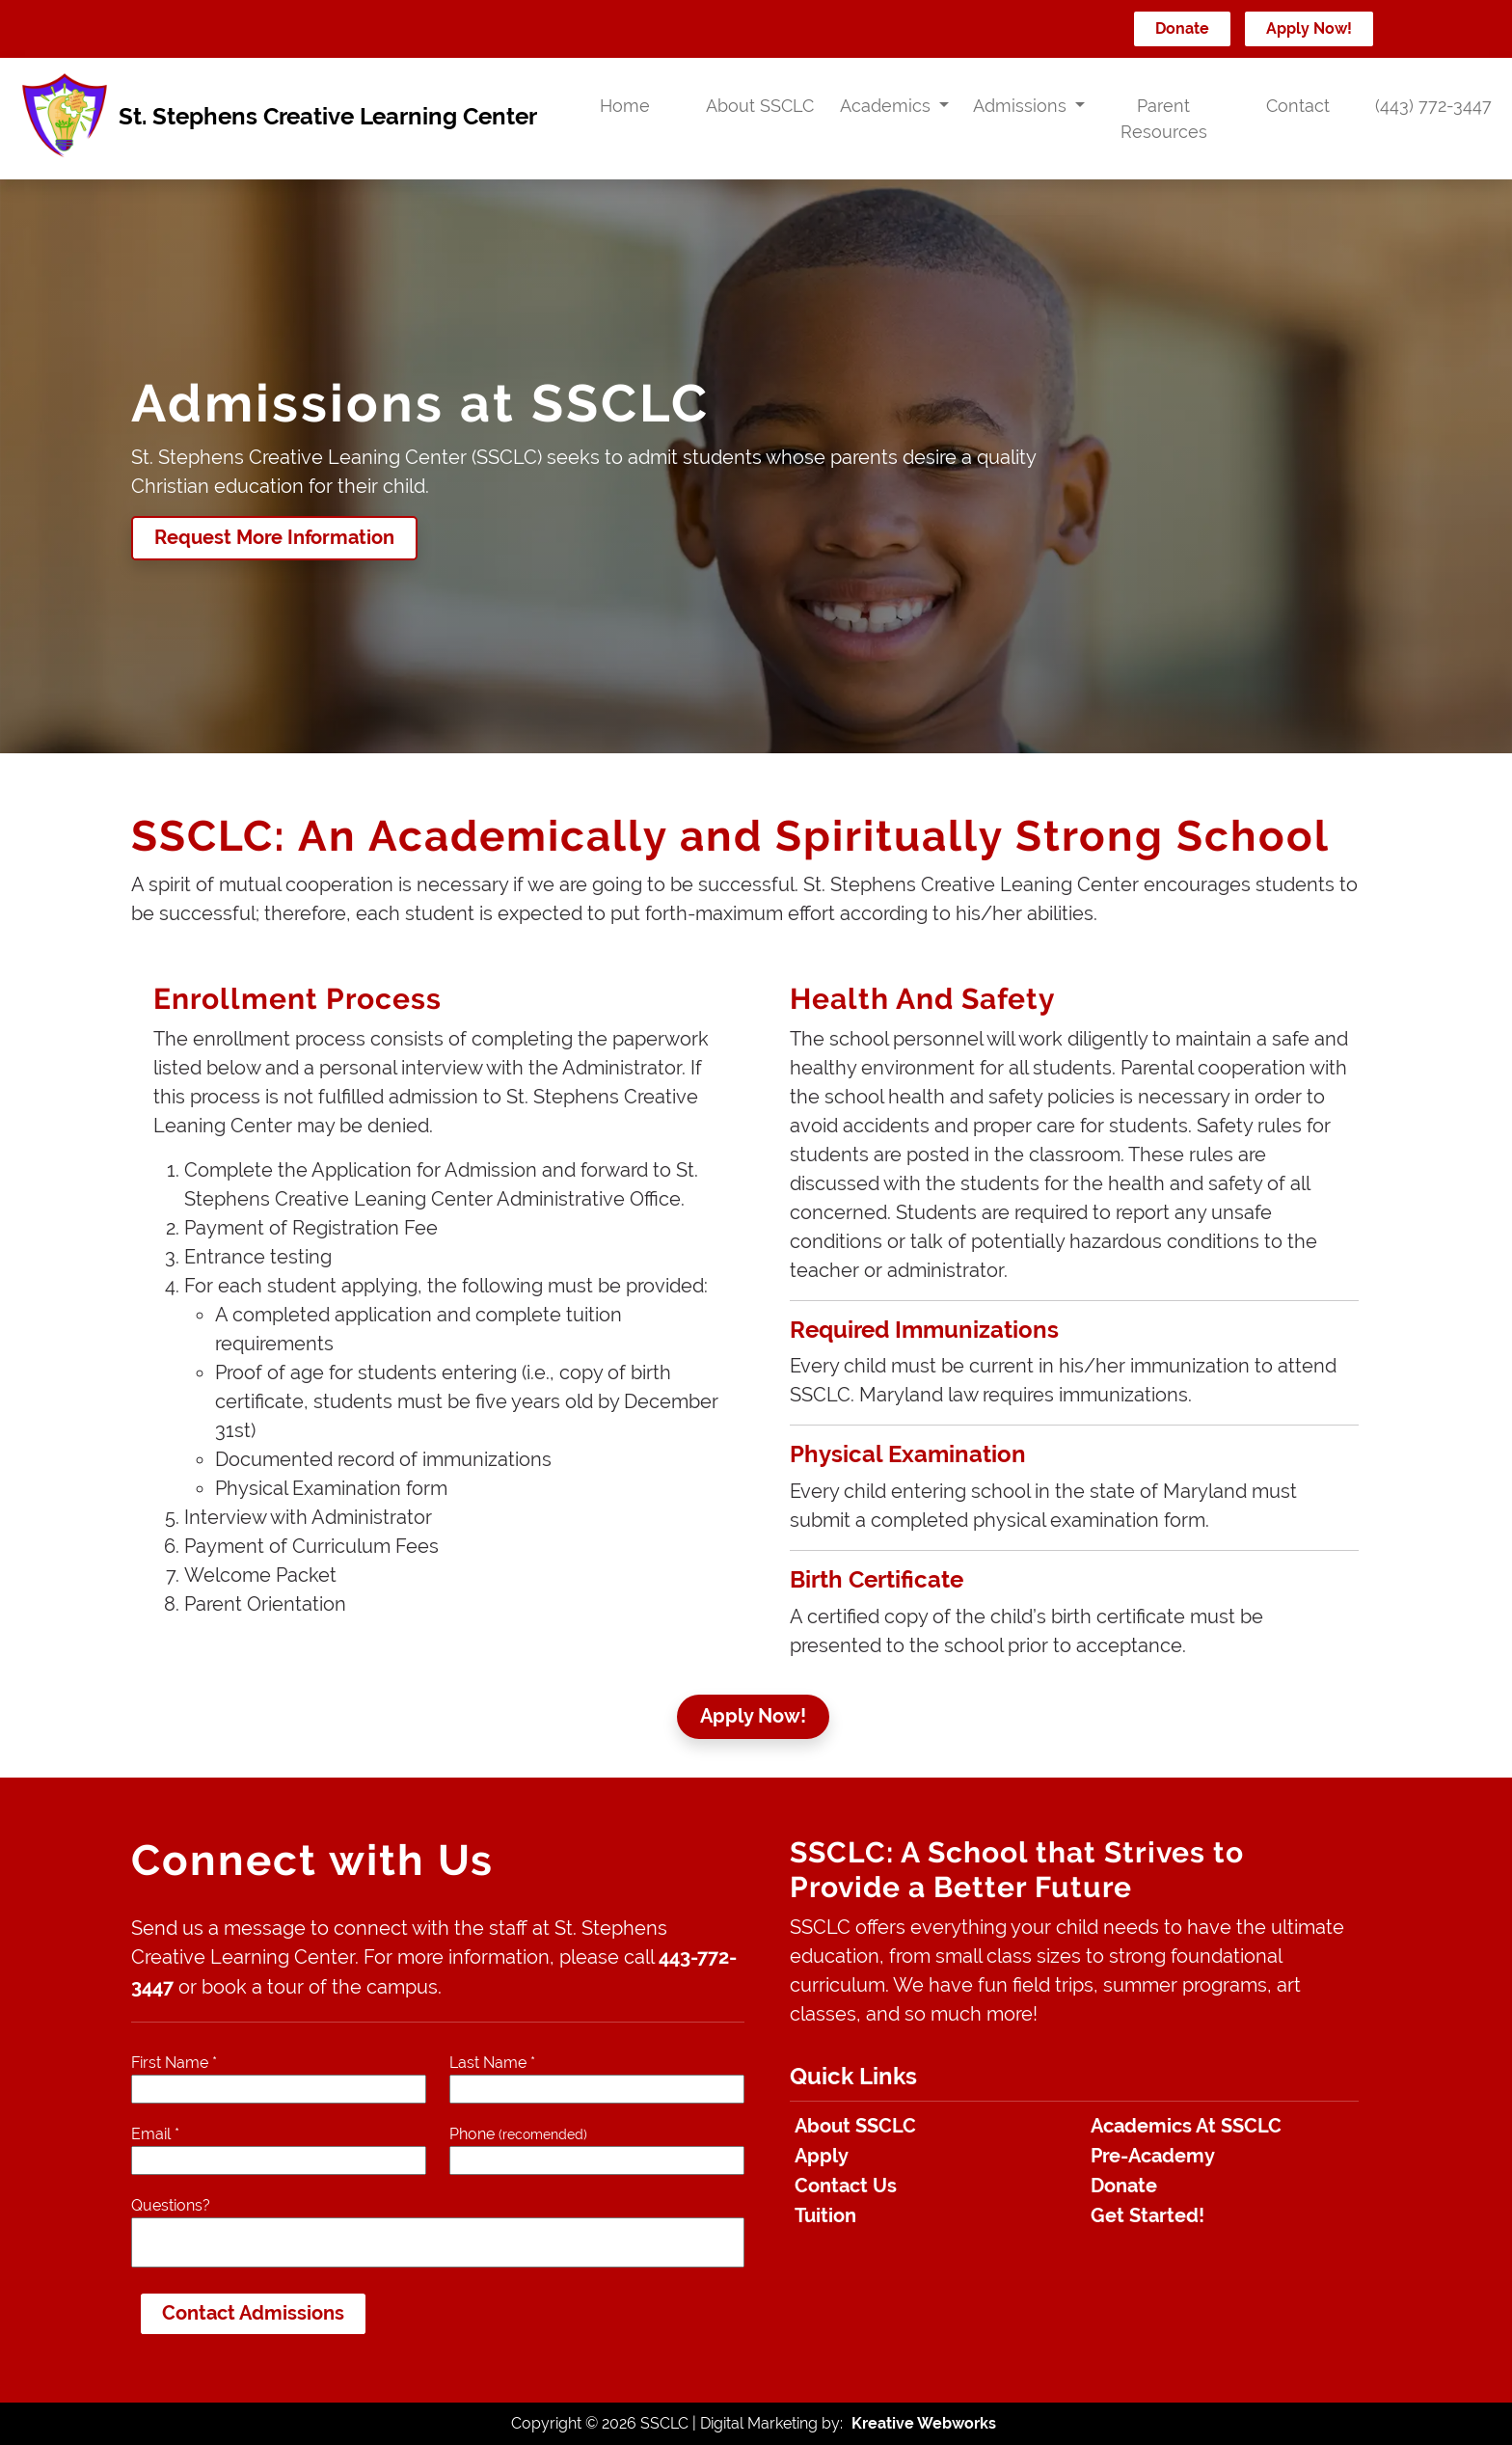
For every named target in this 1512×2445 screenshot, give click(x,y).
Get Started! (1147, 2216)
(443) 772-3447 (1433, 105)
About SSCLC (760, 105)
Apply (822, 2156)
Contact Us (846, 2186)
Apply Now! (1309, 28)
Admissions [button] (1022, 105)
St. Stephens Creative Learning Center (276, 118)
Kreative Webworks (923, 2423)
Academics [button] (887, 105)
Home (625, 105)
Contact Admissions (253, 2313)
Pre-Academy (1153, 2156)
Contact (1298, 105)
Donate (1182, 28)
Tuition (825, 2216)
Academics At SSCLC (1186, 2126)
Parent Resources (1163, 118)
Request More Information (274, 538)
